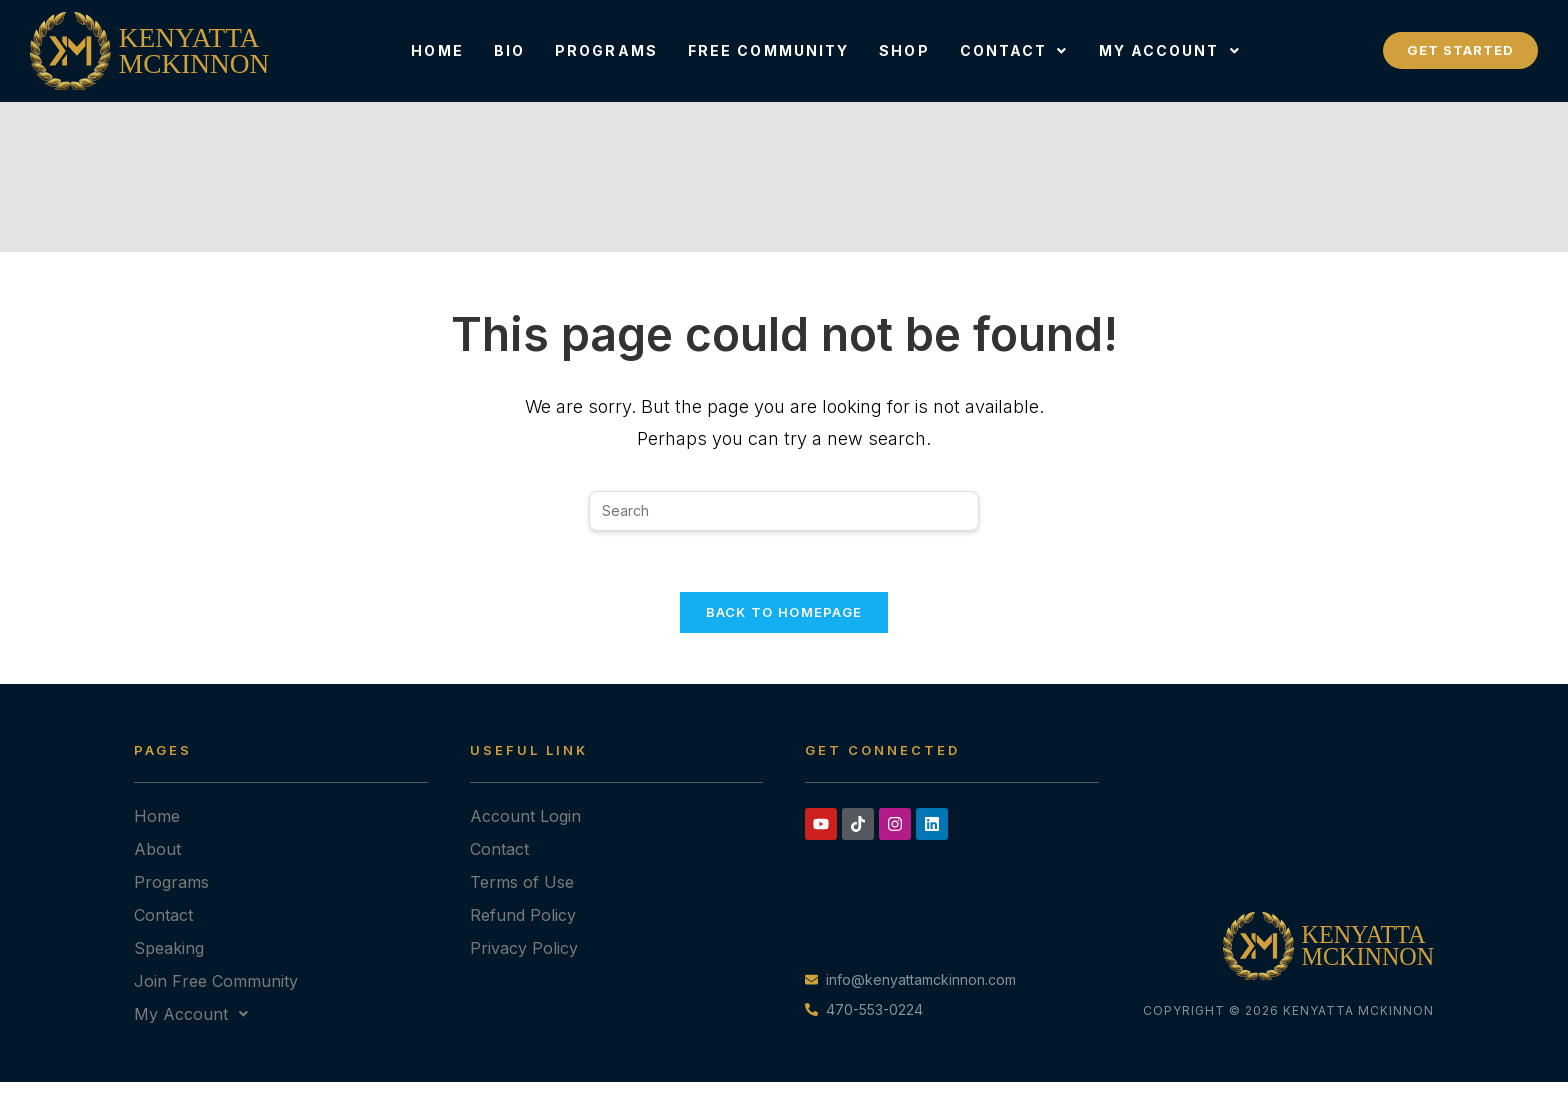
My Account (1170, 50)
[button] (1014, 51)
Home (437, 50)
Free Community (768, 50)
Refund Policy (523, 915)
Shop (904, 50)
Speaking (169, 948)
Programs (606, 50)
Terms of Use (522, 882)
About (157, 849)
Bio (509, 50)
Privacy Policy (524, 948)
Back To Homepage (784, 612)
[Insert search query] (784, 511)
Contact (1014, 50)
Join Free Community (216, 981)
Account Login (525, 816)
